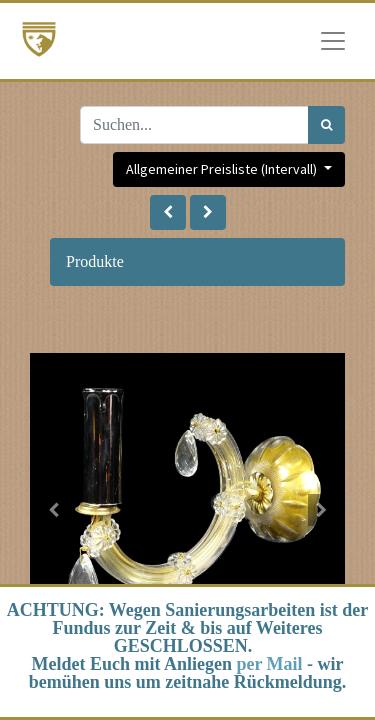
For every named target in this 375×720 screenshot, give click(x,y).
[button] (168, 212)
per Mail (269, 664)
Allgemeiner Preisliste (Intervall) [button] (223, 169)
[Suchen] (326, 125)
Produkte (95, 261)
